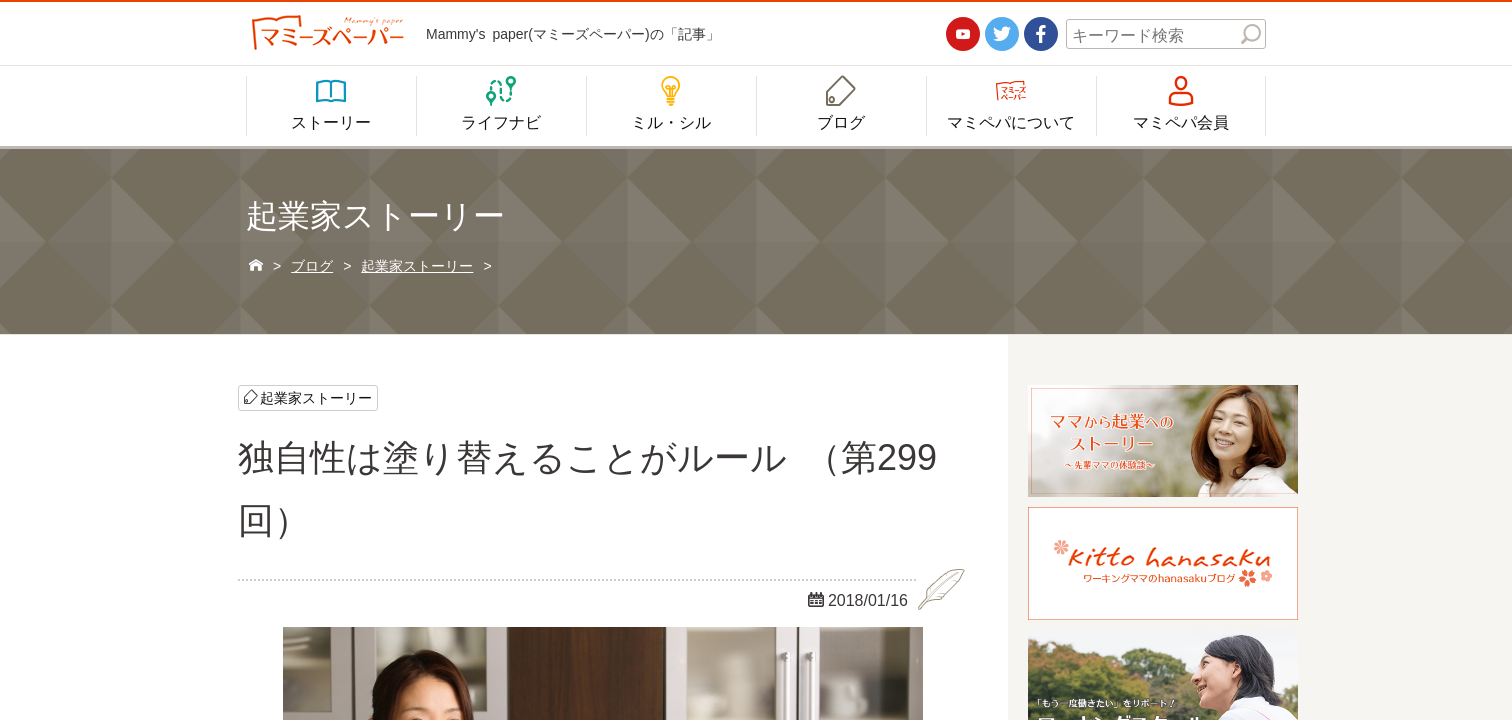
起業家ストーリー (316, 397)
